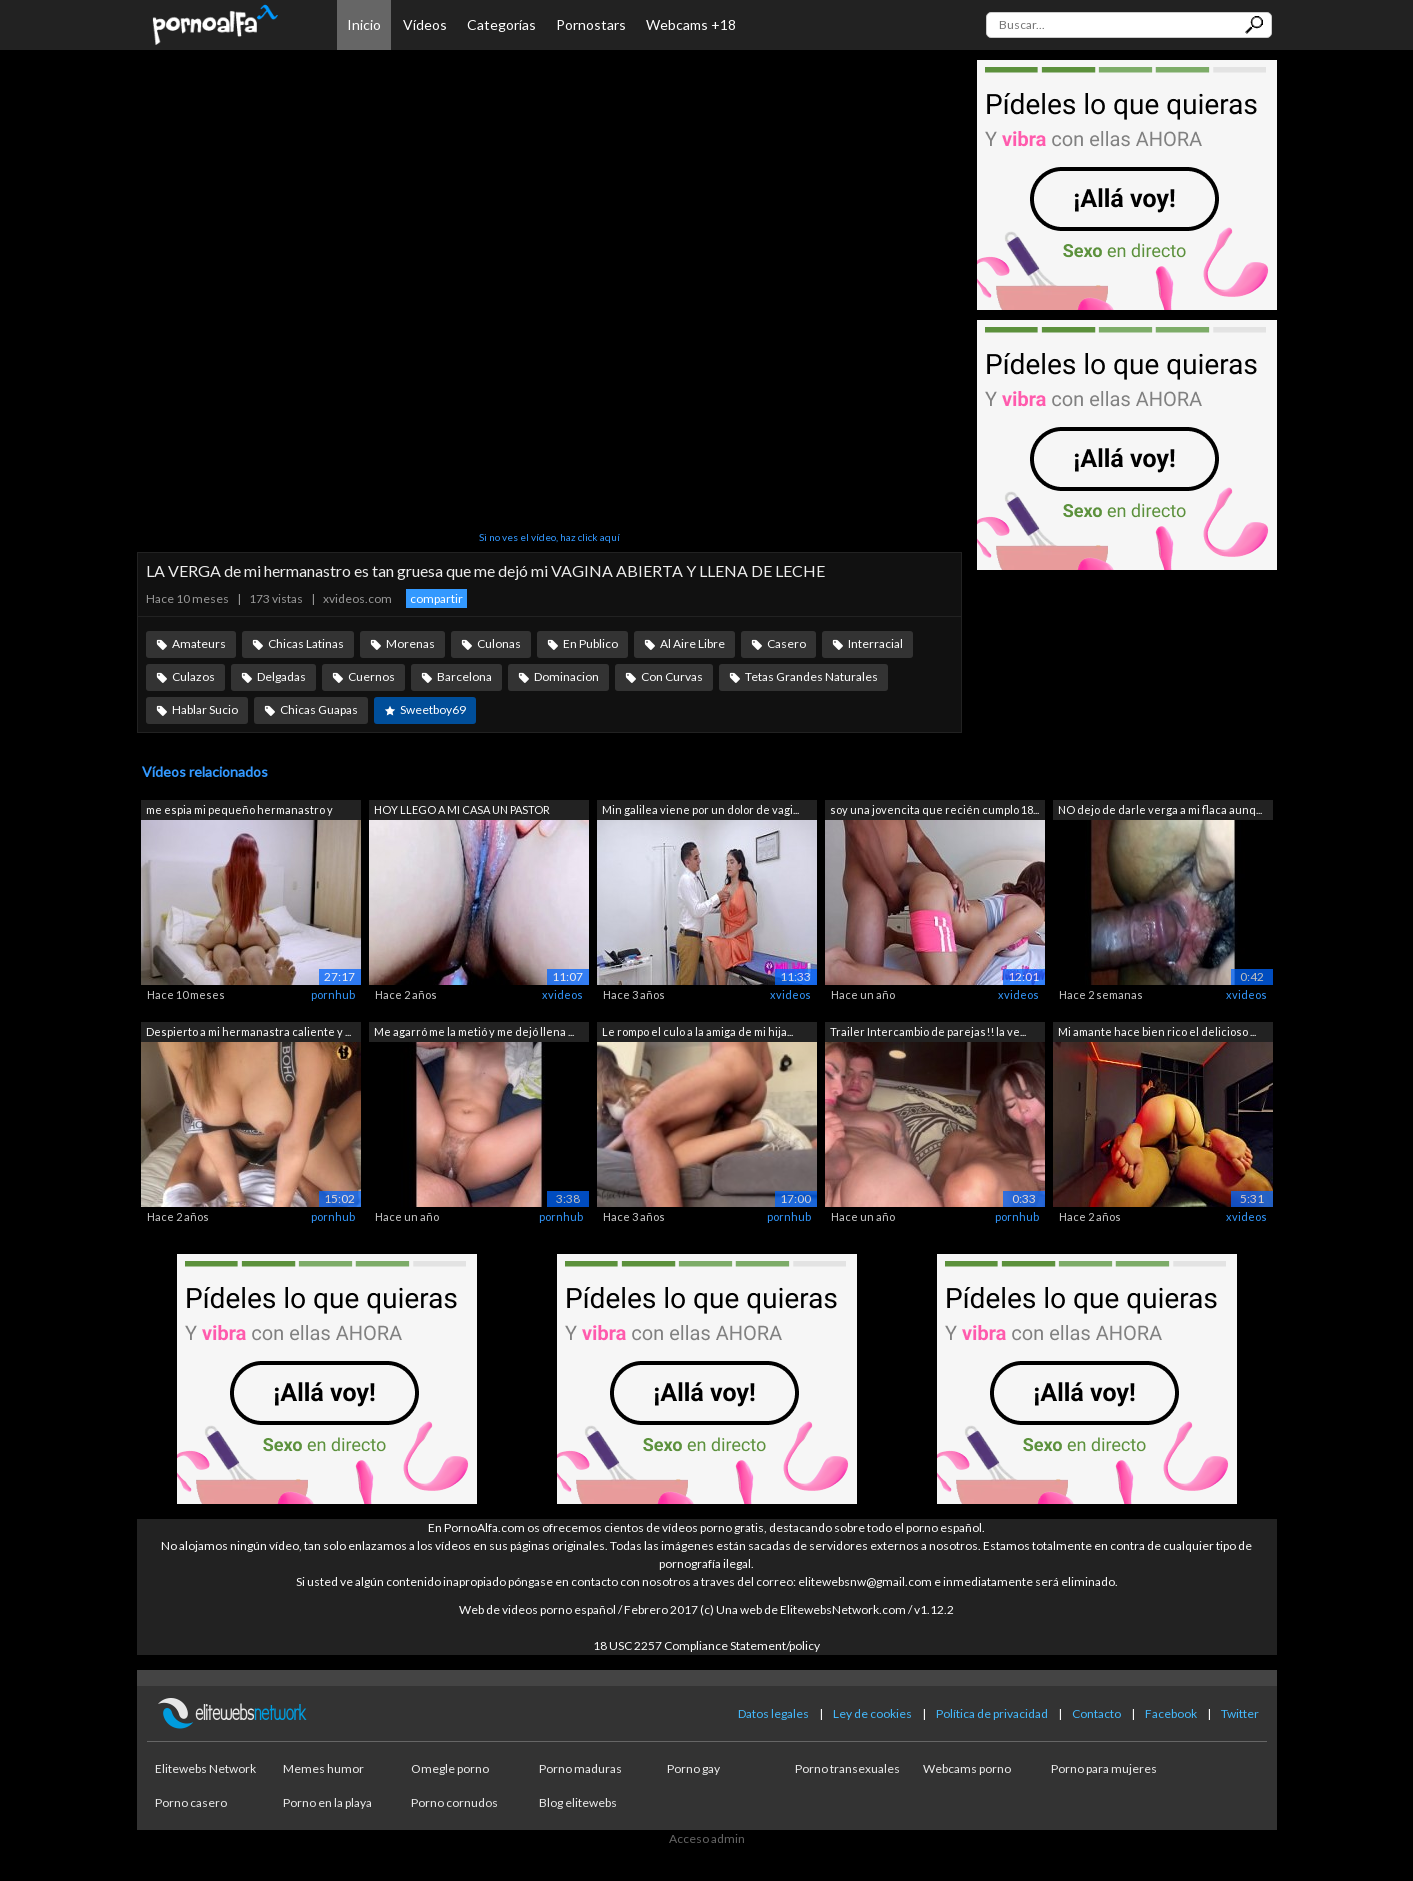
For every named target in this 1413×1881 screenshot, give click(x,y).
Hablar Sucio (205, 709)
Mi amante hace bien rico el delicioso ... (1157, 1031)
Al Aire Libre (692, 643)
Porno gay (693, 1768)
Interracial (875, 643)
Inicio (364, 24)
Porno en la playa (327, 1802)
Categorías (501, 24)
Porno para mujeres (1104, 1768)
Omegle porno (450, 1768)
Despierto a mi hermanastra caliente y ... (248, 1031)
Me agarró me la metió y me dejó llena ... (474, 1031)
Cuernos (371, 676)
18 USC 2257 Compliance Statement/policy (706, 1645)
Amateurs (199, 643)
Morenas (410, 643)
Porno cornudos (454, 1802)
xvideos (562, 994)
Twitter (1240, 1713)
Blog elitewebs (578, 1802)
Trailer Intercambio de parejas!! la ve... (928, 1031)
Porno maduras (580, 1768)
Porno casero (191, 1802)
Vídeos (425, 24)
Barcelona (464, 676)
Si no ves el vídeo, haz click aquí (549, 537)
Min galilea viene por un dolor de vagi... (700, 809)
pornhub (333, 994)
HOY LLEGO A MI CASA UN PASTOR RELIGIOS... (462, 811)
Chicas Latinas (306, 643)
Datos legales (773, 1713)
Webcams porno (967, 1768)
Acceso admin (707, 1838)
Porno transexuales (847, 1768)
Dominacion (566, 676)
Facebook (1171, 1713)
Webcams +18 (691, 24)
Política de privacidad (992, 1713)
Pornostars (591, 24)
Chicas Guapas (319, 709)
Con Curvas (672, 676)
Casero (786, 643)
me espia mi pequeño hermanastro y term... (239, 811)
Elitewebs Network (205, 1768)
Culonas (499, 643)
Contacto (1096, 1713)
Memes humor (323, 1768)
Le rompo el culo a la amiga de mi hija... (697, 1031)
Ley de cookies (872, 1713)
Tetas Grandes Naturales (811, 676)
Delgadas (281, 676)
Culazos (193, 676)
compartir (436, 598)
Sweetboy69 (433, 709)
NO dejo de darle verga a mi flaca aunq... (1160, 809)
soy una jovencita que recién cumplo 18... (934, 809)
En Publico (590, 643)
